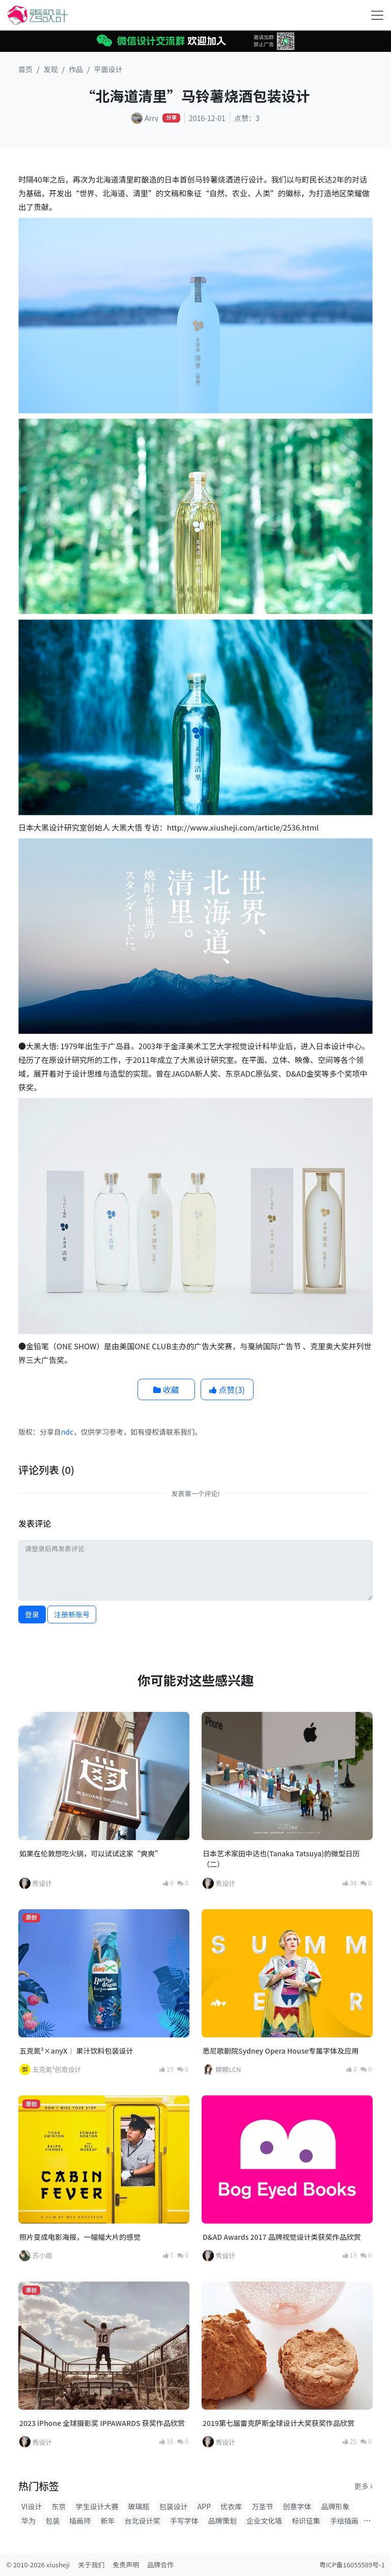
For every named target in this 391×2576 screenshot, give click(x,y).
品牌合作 (160, 2564)
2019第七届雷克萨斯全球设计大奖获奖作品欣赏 (278, 2423)
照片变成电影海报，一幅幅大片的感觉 (80, 2237)
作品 (76, 69)
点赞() (227, 1389)
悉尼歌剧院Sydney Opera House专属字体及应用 (280, 2051)
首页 (25, 69)
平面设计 (108, 69)
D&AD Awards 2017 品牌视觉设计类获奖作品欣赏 (282, 2237)
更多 (363, 2486)
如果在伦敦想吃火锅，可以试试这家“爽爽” (90, 1853)
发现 (51, 69)
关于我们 (91, 2564)
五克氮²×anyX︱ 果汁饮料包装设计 (76, 2051)
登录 (32, 1614)
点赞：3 (247, 118)
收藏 (166, 1389)
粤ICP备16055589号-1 (352, 2564)
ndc (67, 1432)
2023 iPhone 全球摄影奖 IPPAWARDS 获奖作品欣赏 (102, 2423)
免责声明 (126, 2564)
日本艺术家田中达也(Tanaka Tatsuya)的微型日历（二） (281, 1858)
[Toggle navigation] (377, 15)
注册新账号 (72, 1614)
